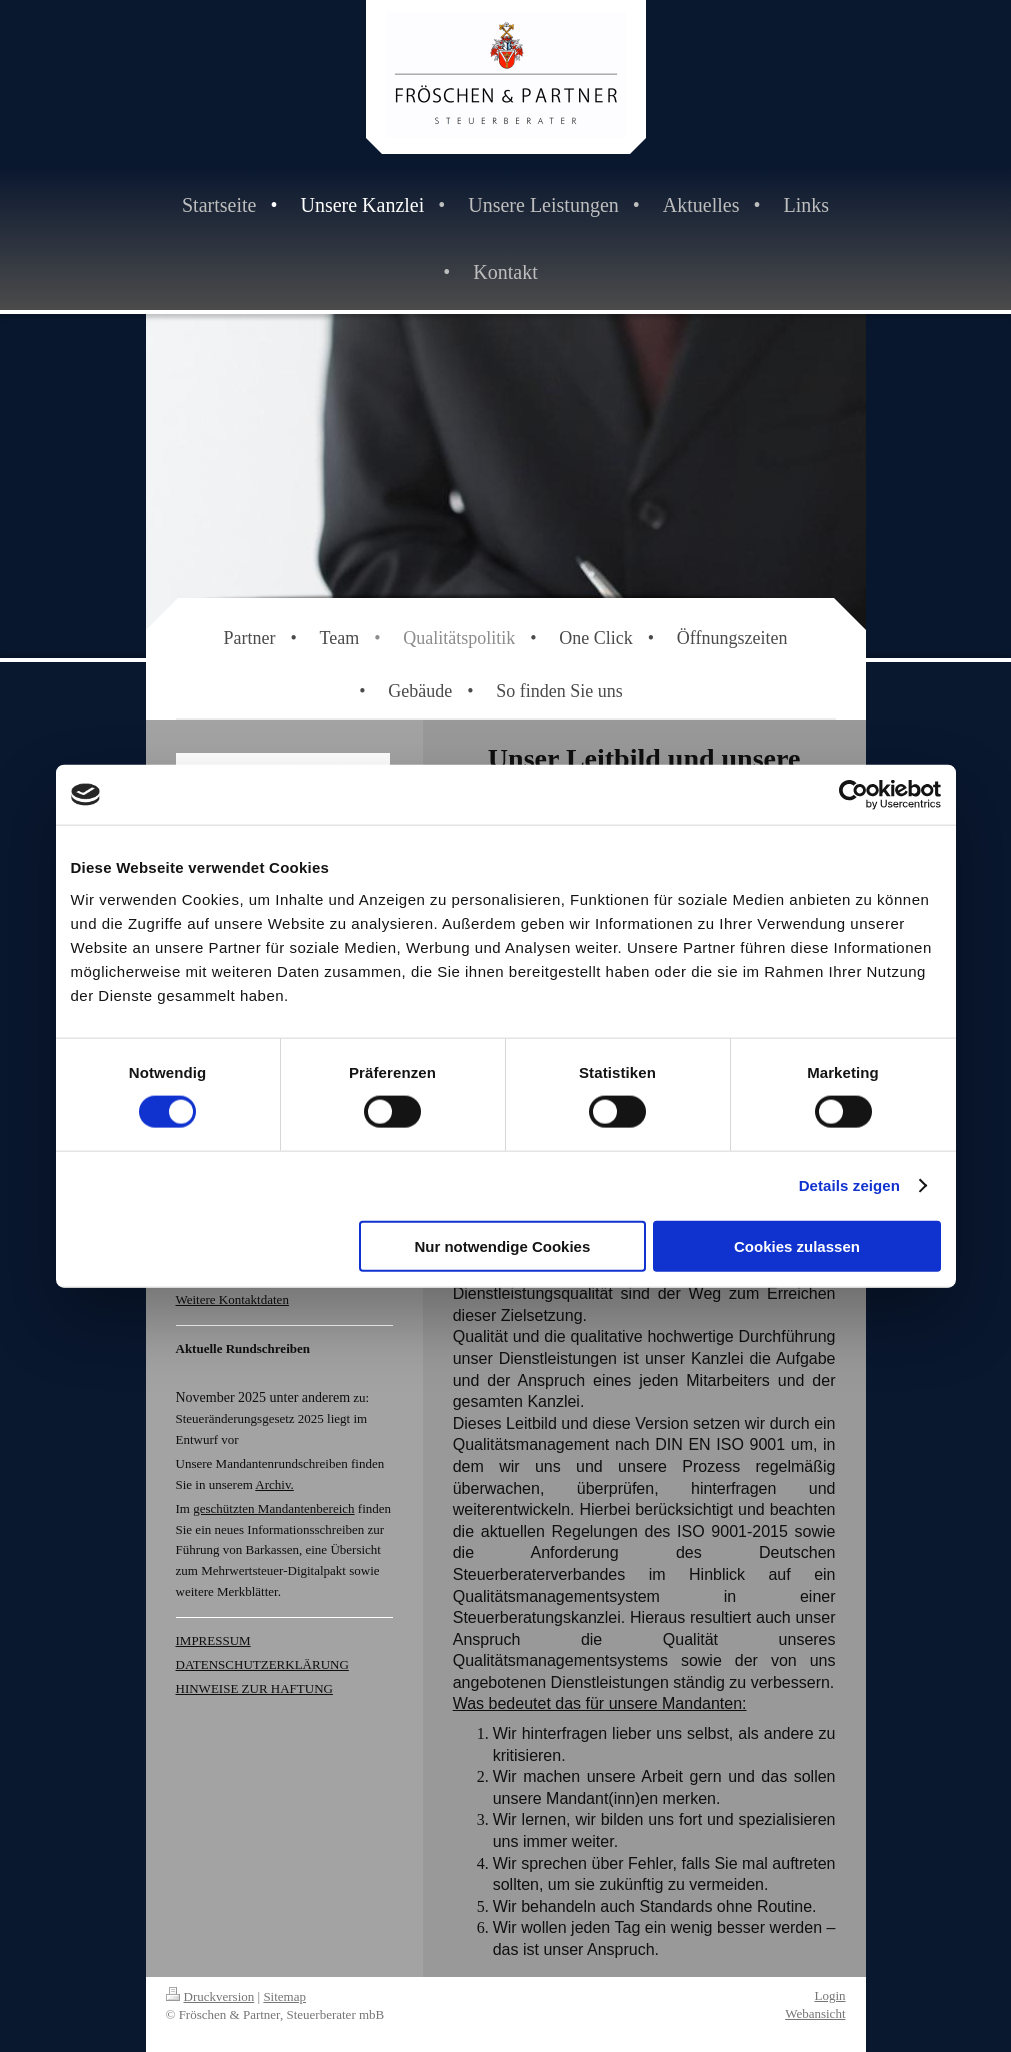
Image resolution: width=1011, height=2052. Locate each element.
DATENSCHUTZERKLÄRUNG (262, 1664)
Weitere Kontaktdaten (232, 1299)
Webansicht (815, 2013)
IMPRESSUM (213, 1640)
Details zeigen (849, 1185)
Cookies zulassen (797, 1245)
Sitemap (284, 1996)
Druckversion (210, 1996)
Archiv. (274, 1484)
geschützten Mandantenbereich (273, 1508)
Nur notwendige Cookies (502, 1245)
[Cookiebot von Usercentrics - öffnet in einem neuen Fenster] (853, 795)
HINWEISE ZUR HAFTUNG (254, 1688)
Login (829, 1995)
